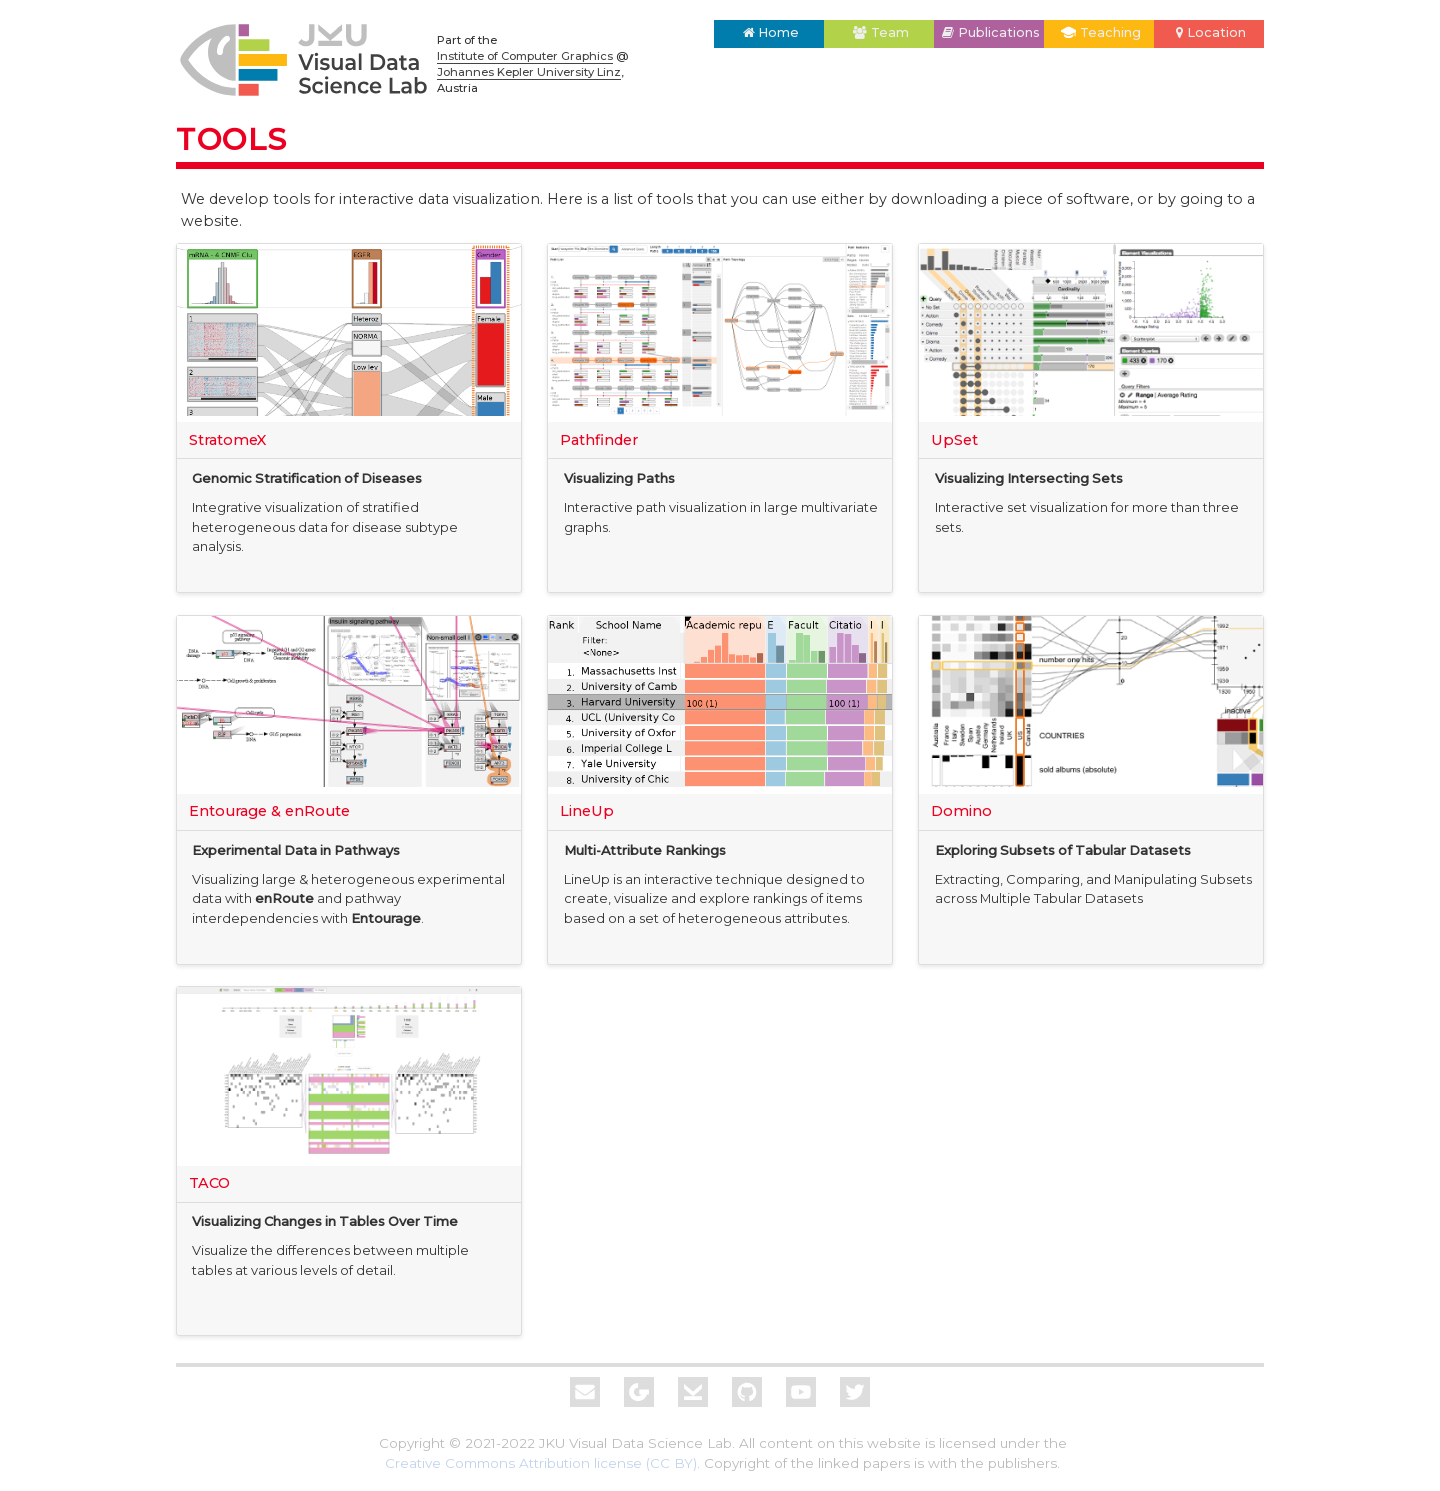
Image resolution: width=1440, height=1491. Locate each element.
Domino (961, 811)
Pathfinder (599, 440)
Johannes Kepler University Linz (529, 72)
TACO (209, 1183)
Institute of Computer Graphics (525, 56)
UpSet (954, 440)
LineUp (587, 811)
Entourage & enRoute (269, 811)
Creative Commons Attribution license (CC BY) (541, 1463)
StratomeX (227, 440)
